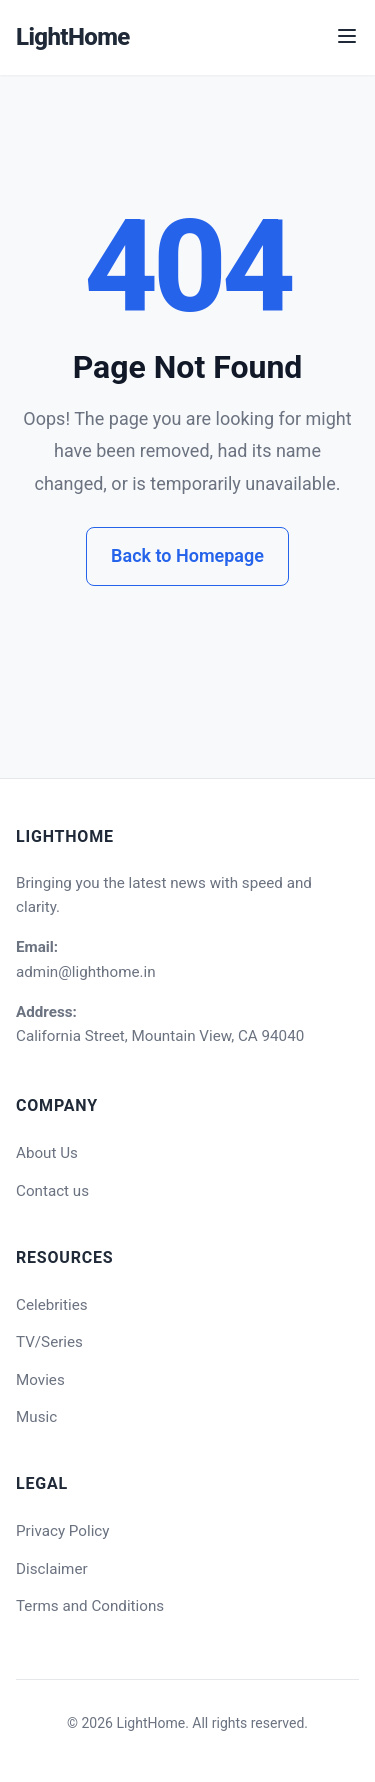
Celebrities (52, 1305)
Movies (40, 1380)
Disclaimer (52, 1569)
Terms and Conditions (90, 1606)
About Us (47, 1153)
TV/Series (49, 1342)
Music (36, 1417)
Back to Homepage (187, 555)
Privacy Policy (63, 1531)
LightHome (73, 37)
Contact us (52, 1191)
